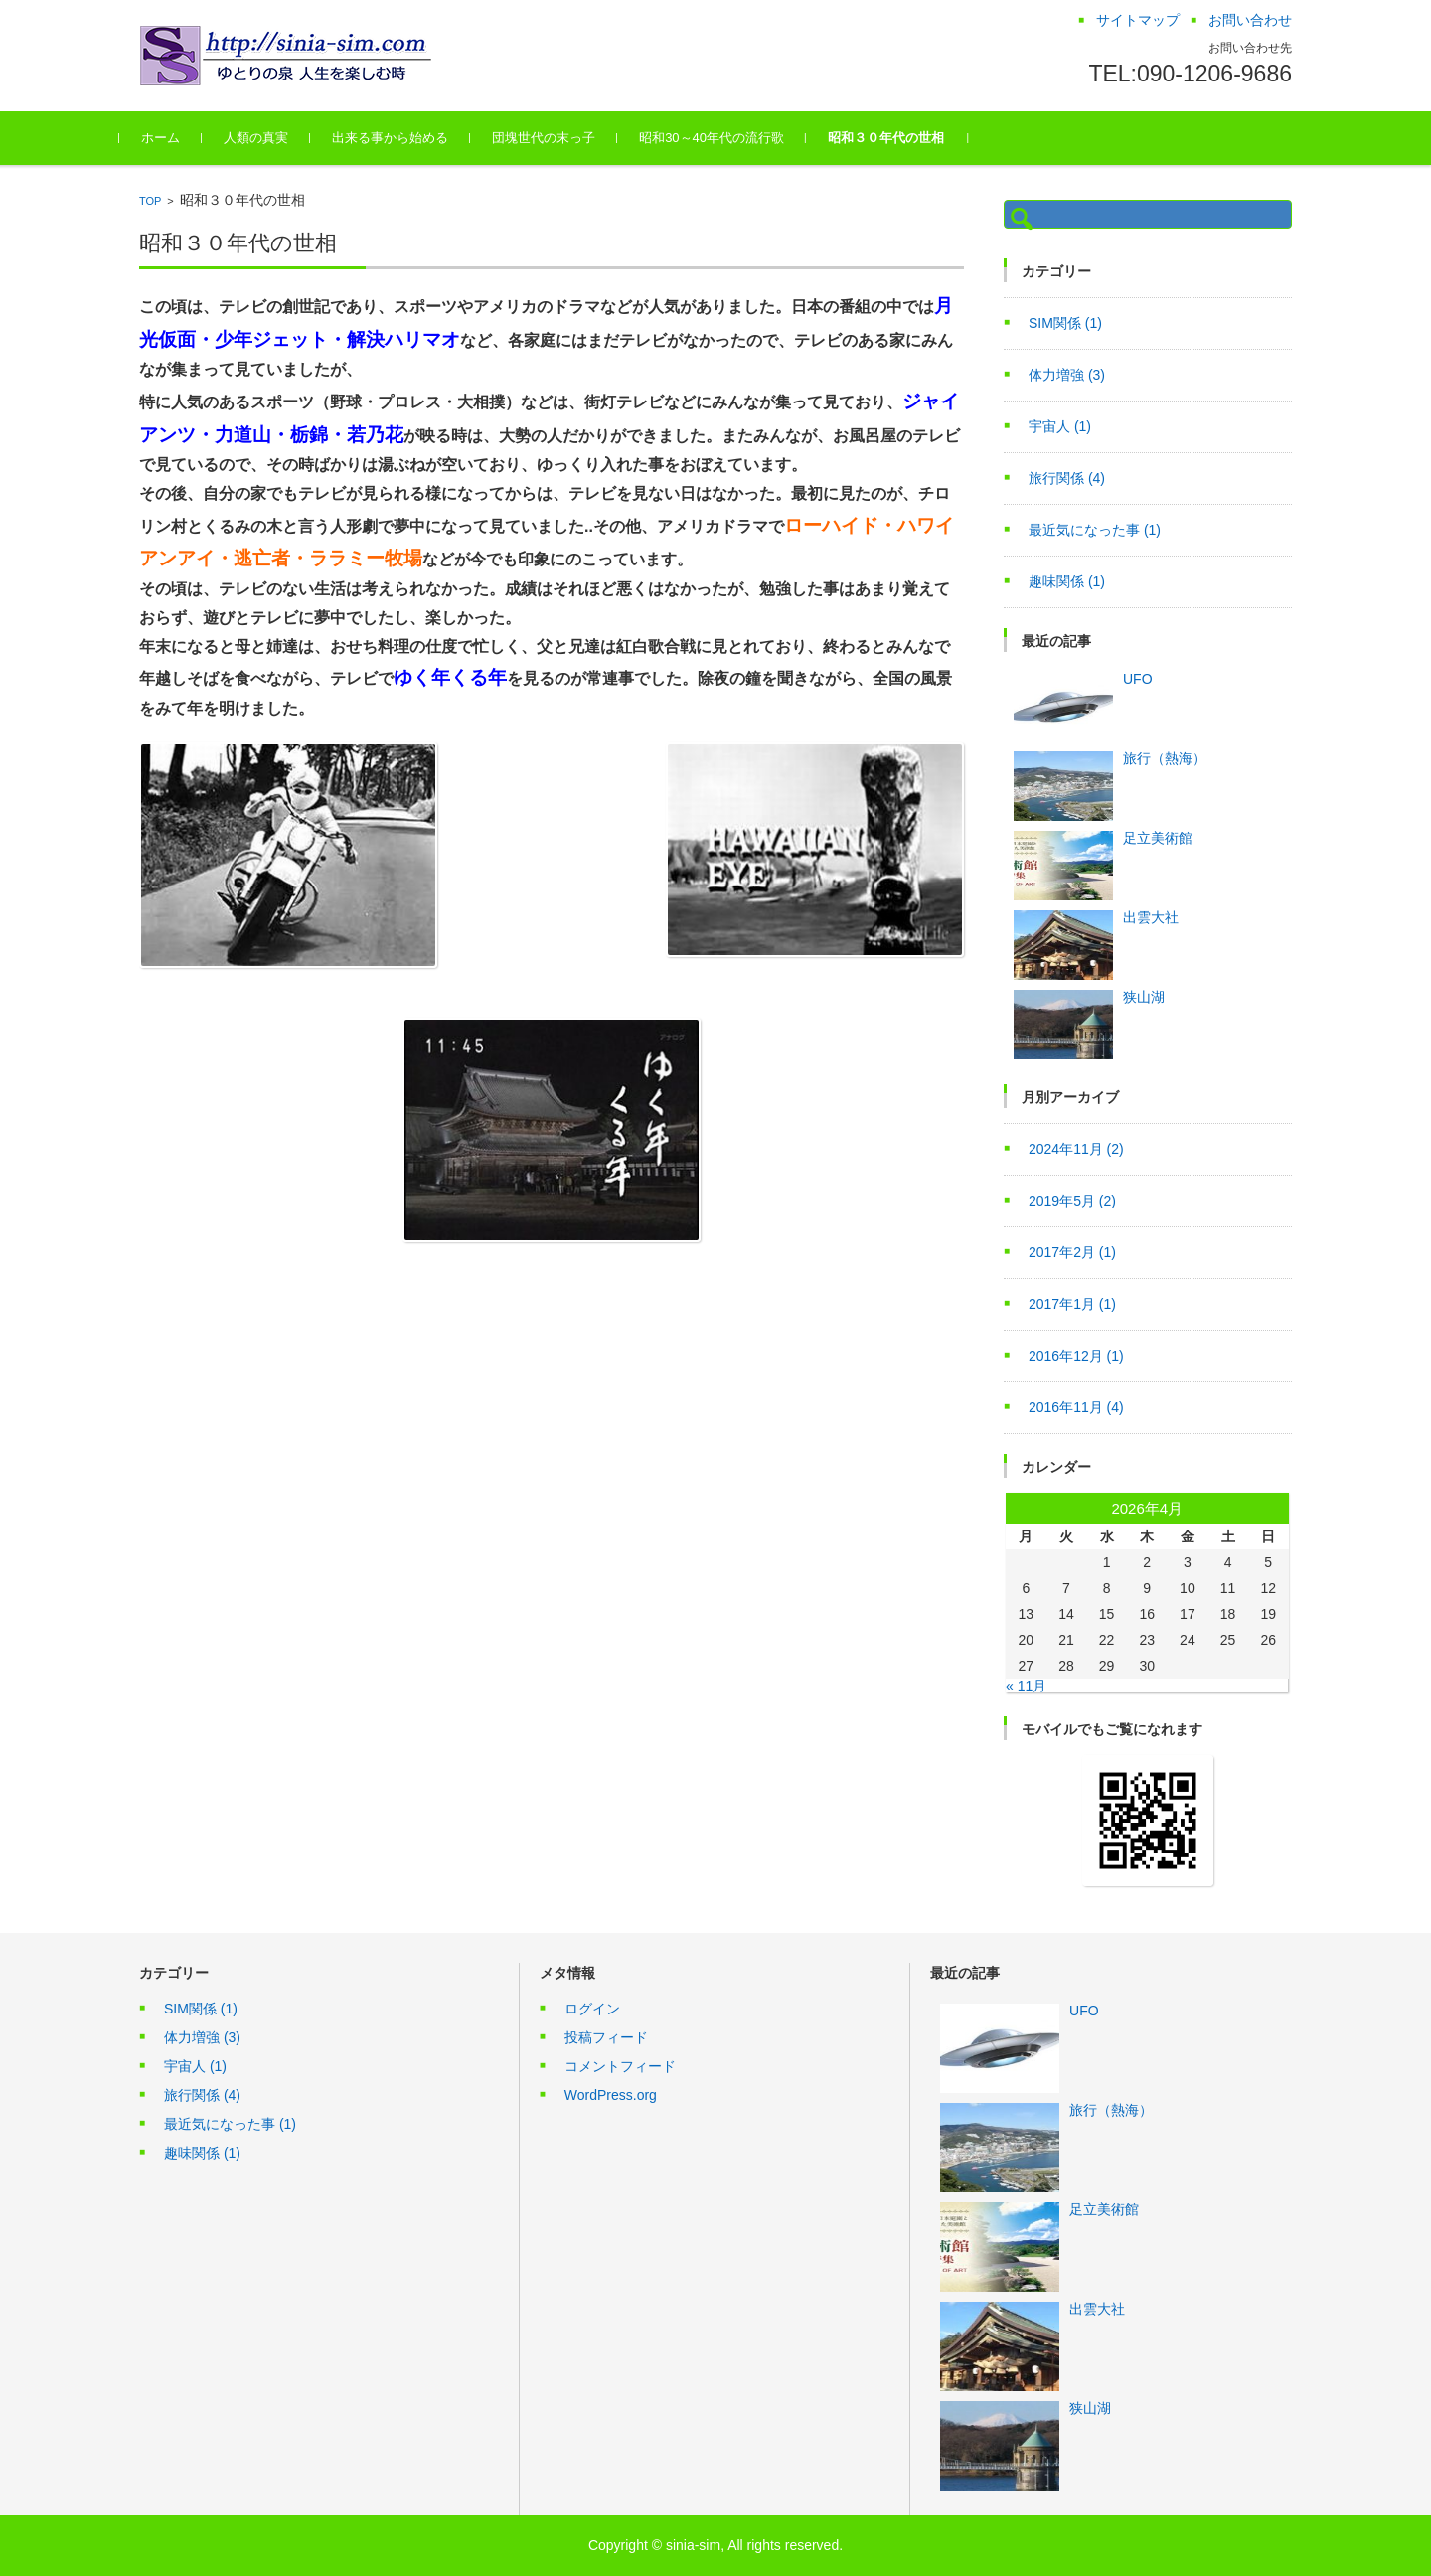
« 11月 (1026, 1685)
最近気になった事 (1095, 530)
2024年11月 (1076, 1149)
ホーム (180, 137)
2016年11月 (1076, 1407)
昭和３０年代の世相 (906, 137)
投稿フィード (606, 2037)
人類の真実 (275, 137)
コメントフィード (620, 2066)
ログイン (592, 2008)
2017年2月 (1072, 1252)
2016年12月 (1076, 1356)
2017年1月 (1072, 1304)
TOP (150, 201)
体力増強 (1067, 375)
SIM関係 (1065, 323)
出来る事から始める (410, 137)
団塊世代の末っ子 (563, 137)
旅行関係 (1067, 478)
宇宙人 (1060, 426)
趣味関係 (1067, 581)
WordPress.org (610, 2095)
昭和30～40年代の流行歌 (731, 137)
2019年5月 (1072, 1200)
